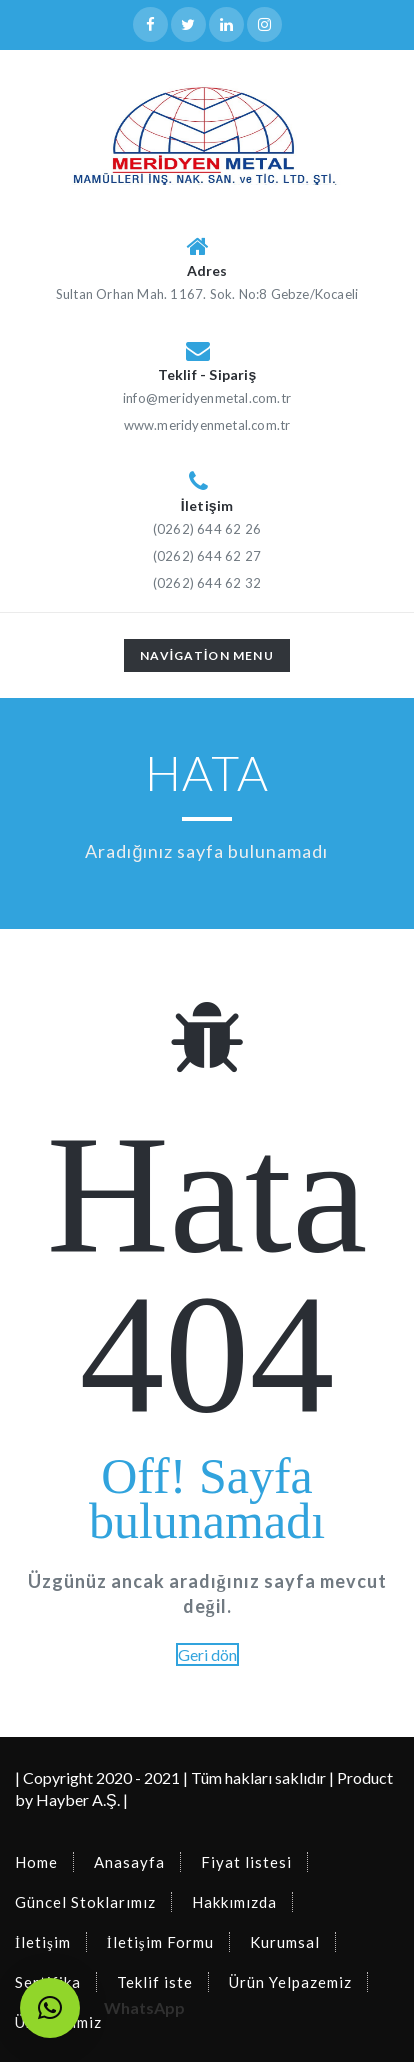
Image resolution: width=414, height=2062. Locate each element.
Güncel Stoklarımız (85, 1902)
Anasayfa (129, 1862)
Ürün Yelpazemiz (290, 1982)
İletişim (43, 1942)
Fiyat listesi (246, 1862)
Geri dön (207, 1654)
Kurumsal (285, 1942)
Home (36, 1862)
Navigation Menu (206, 659)
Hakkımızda (234, 1902)
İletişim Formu (160, 1942)
